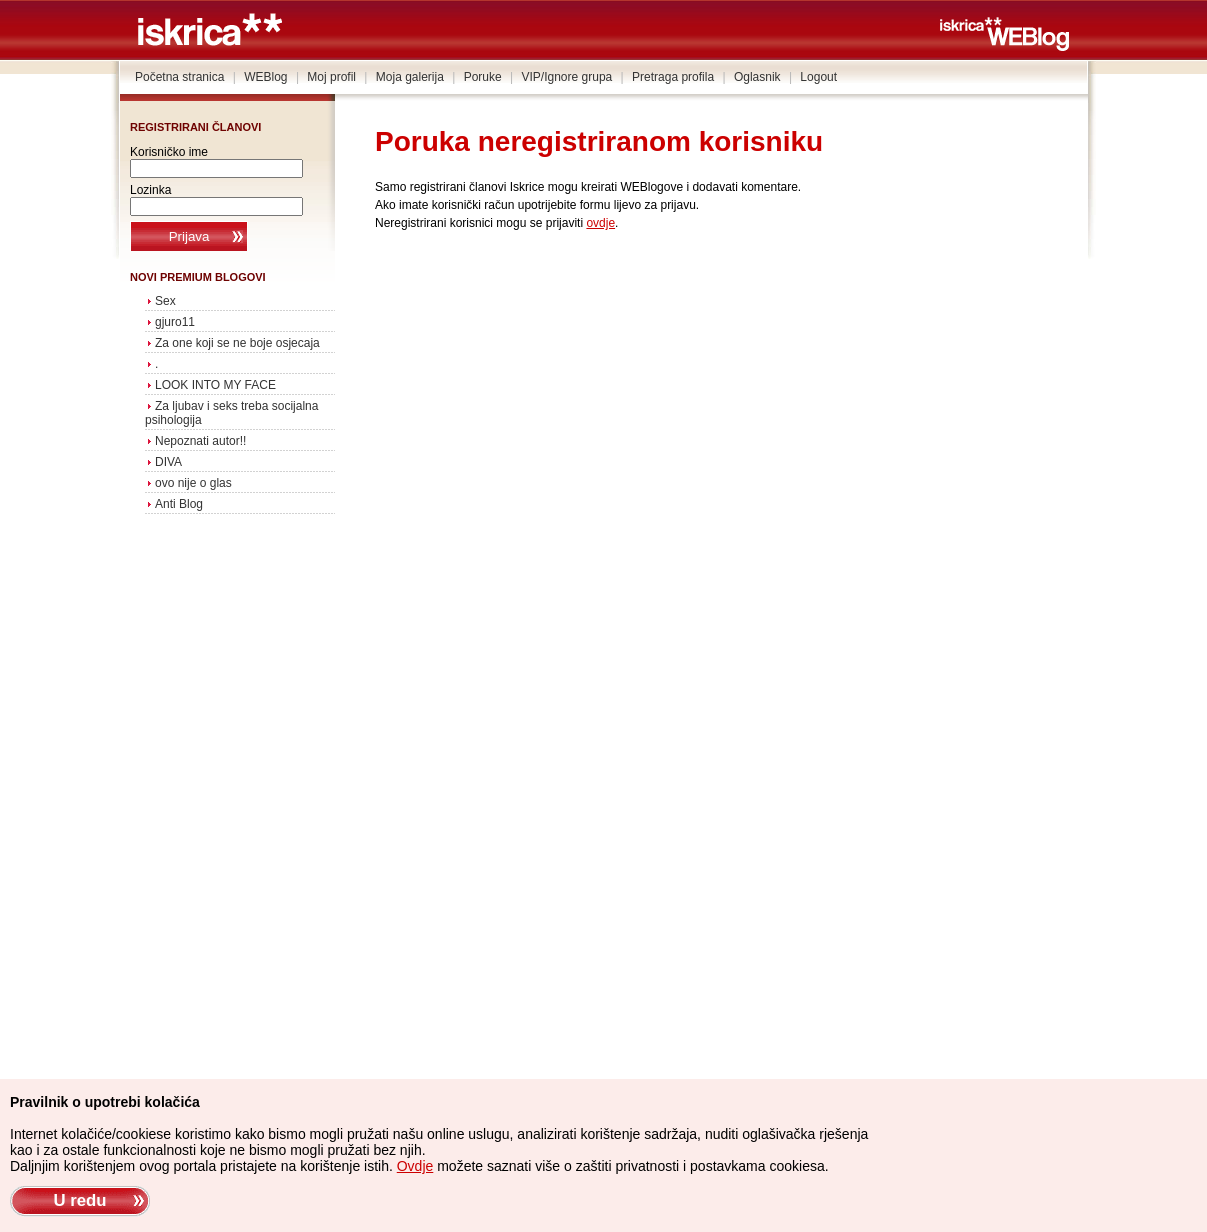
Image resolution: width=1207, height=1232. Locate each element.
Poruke (483, 77)
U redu (79, 1200)
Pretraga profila (673, 77)
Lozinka (150, 190)
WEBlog (265, 77)
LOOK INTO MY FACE (215, 385)
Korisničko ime (169, 152)
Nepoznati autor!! (200, 441)
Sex (165, 301)
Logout (818, 77)
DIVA (168, 462)
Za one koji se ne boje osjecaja (237, 343)
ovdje (600, 223)
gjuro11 (175, 322)
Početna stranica (179, 77)
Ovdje (415, 1166)
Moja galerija (410, 77)
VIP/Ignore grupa (567, 77)
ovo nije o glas (193, 483)
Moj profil (331, 77)
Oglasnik (757, 77)
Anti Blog (179, 504)
